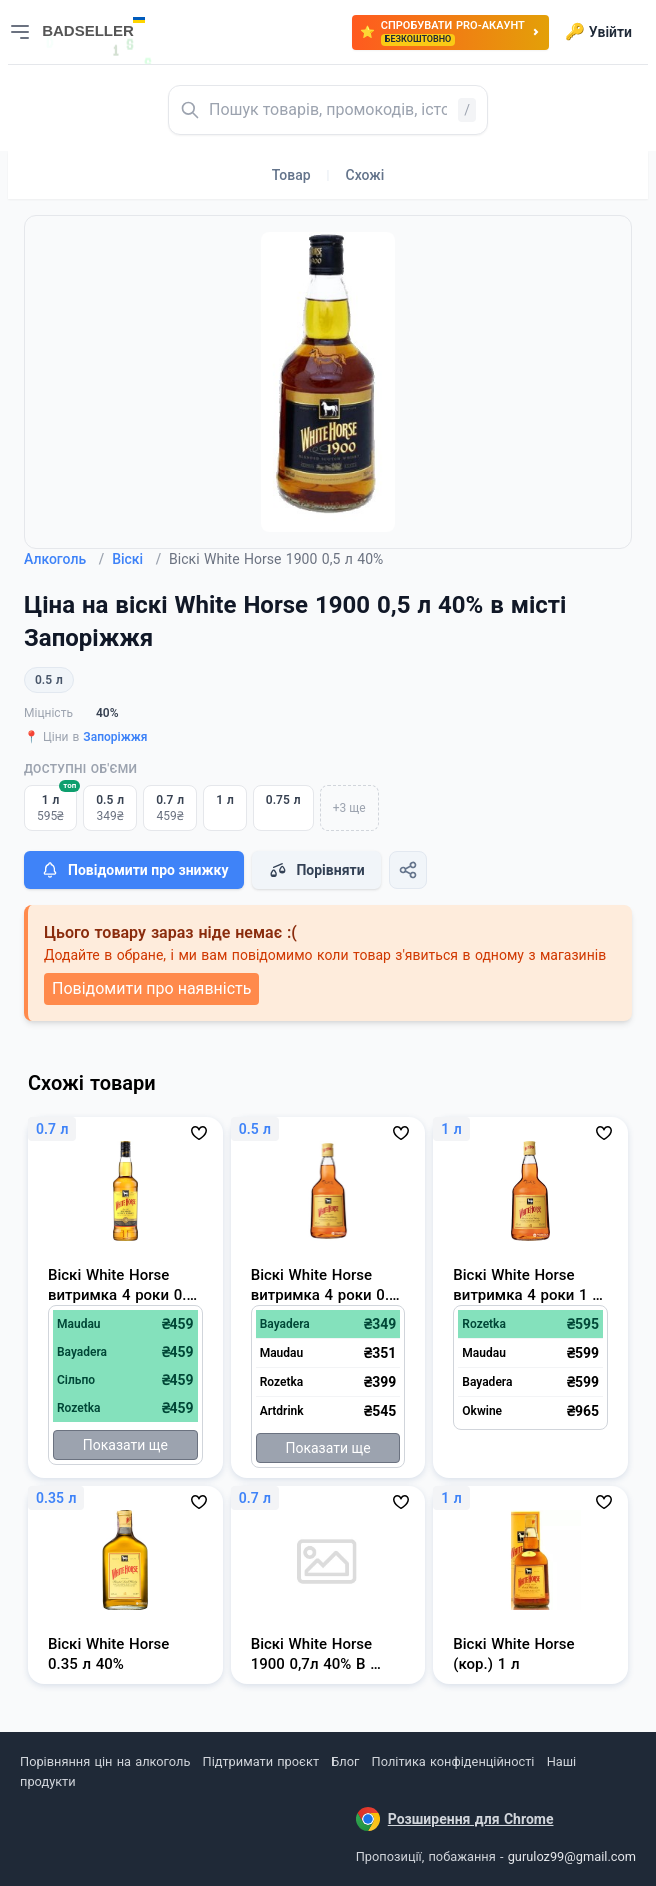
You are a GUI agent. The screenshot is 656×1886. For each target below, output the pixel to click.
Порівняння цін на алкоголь (105, 1761)
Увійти (598, 32)
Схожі (365, 175)
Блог (345, 1761)
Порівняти (316, 870)
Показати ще (125, 1445)
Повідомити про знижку (134, 870)
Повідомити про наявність (151, 988)
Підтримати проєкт (261, 1761)
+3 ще (349, 808)
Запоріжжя (115, 737)
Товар (291, 175)
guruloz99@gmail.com (572, 1856)
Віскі (136, 559)
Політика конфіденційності (453, 1761)
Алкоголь (64, 559)
